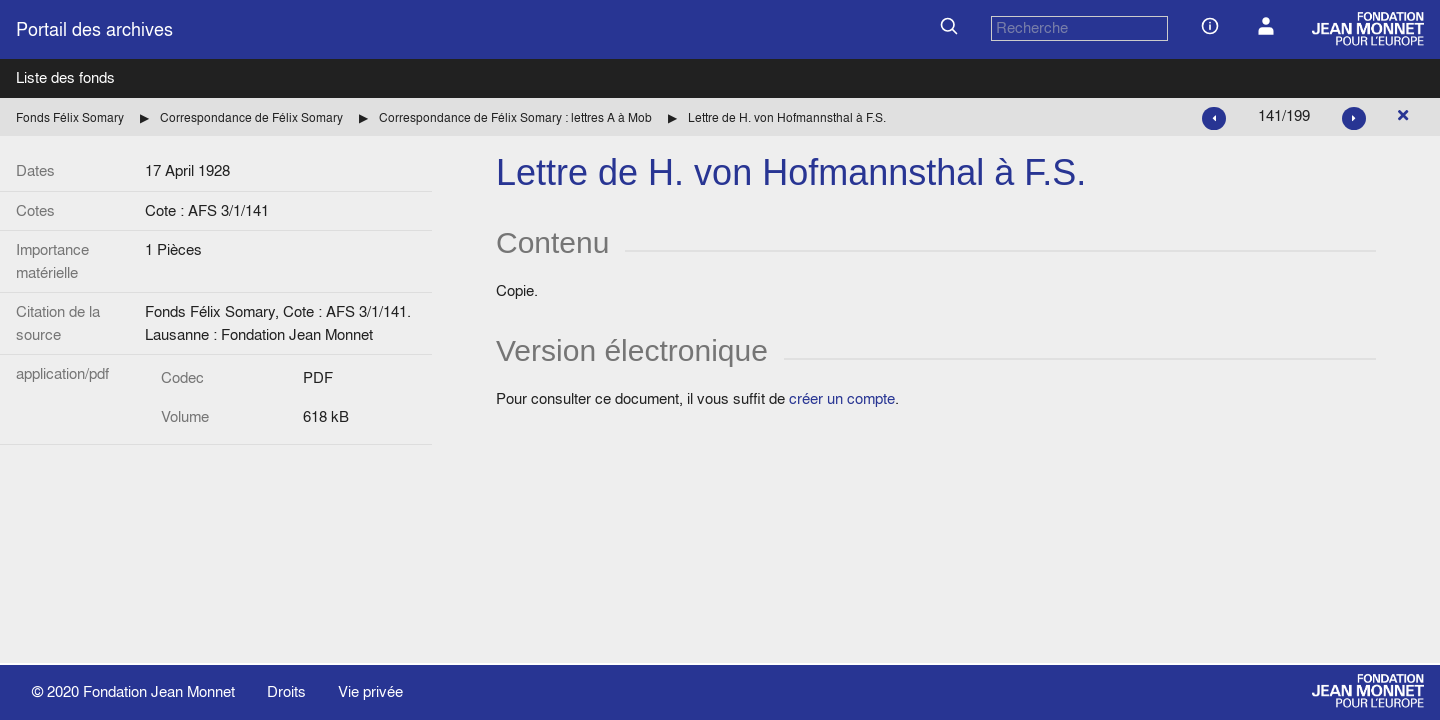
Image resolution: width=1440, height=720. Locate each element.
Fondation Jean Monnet (159, 691)
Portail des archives (94, 29)
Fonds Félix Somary (70, 117)
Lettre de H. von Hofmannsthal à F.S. (787, 117)
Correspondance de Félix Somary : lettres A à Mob (515, 117)
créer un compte (842, 398)
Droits (286, 691)
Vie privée (370, 691)
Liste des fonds (65, 77)
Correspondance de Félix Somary (251, 117)
